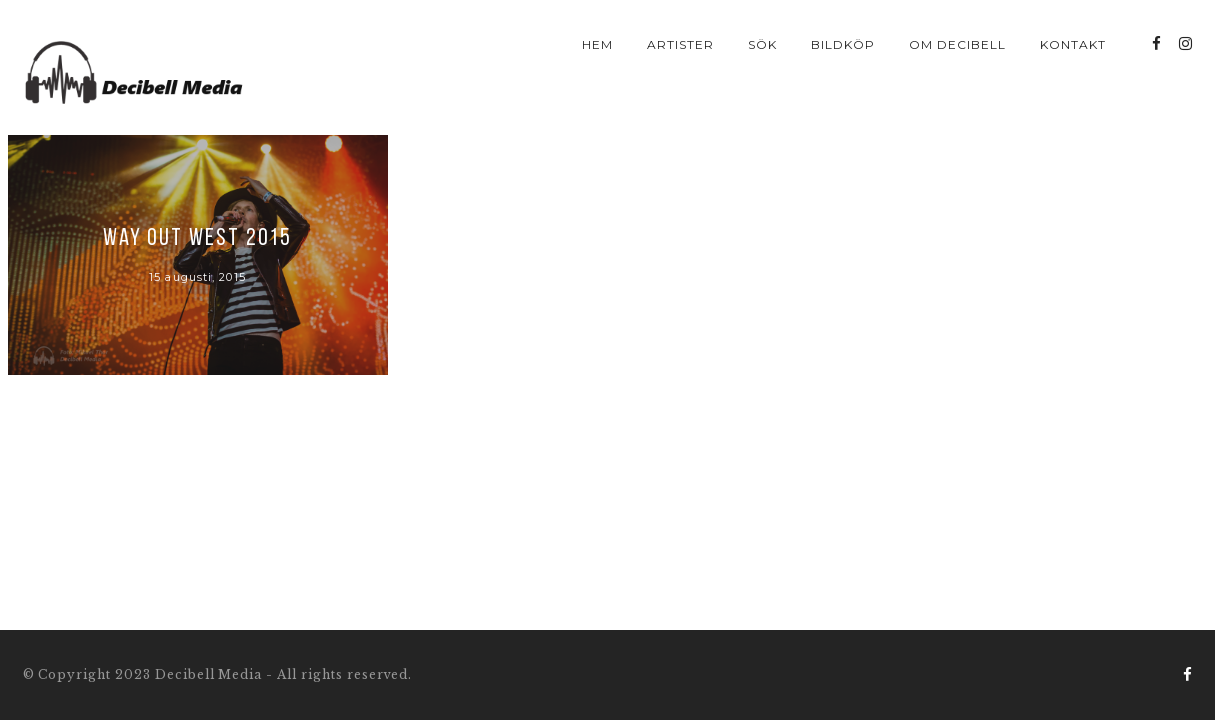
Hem (597, 44)
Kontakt (1073, 44)
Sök (762, 44)
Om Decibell (957, 44)
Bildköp (843, 44)
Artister (680, 44)
